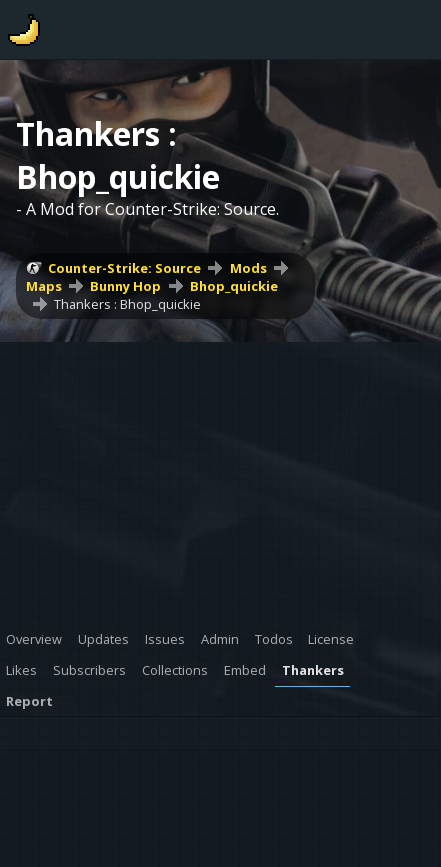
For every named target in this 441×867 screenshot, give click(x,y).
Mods (248, 268)
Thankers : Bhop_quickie (127, 304)
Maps (44, 286)
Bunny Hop (125, 286)
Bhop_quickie (234, 286)
